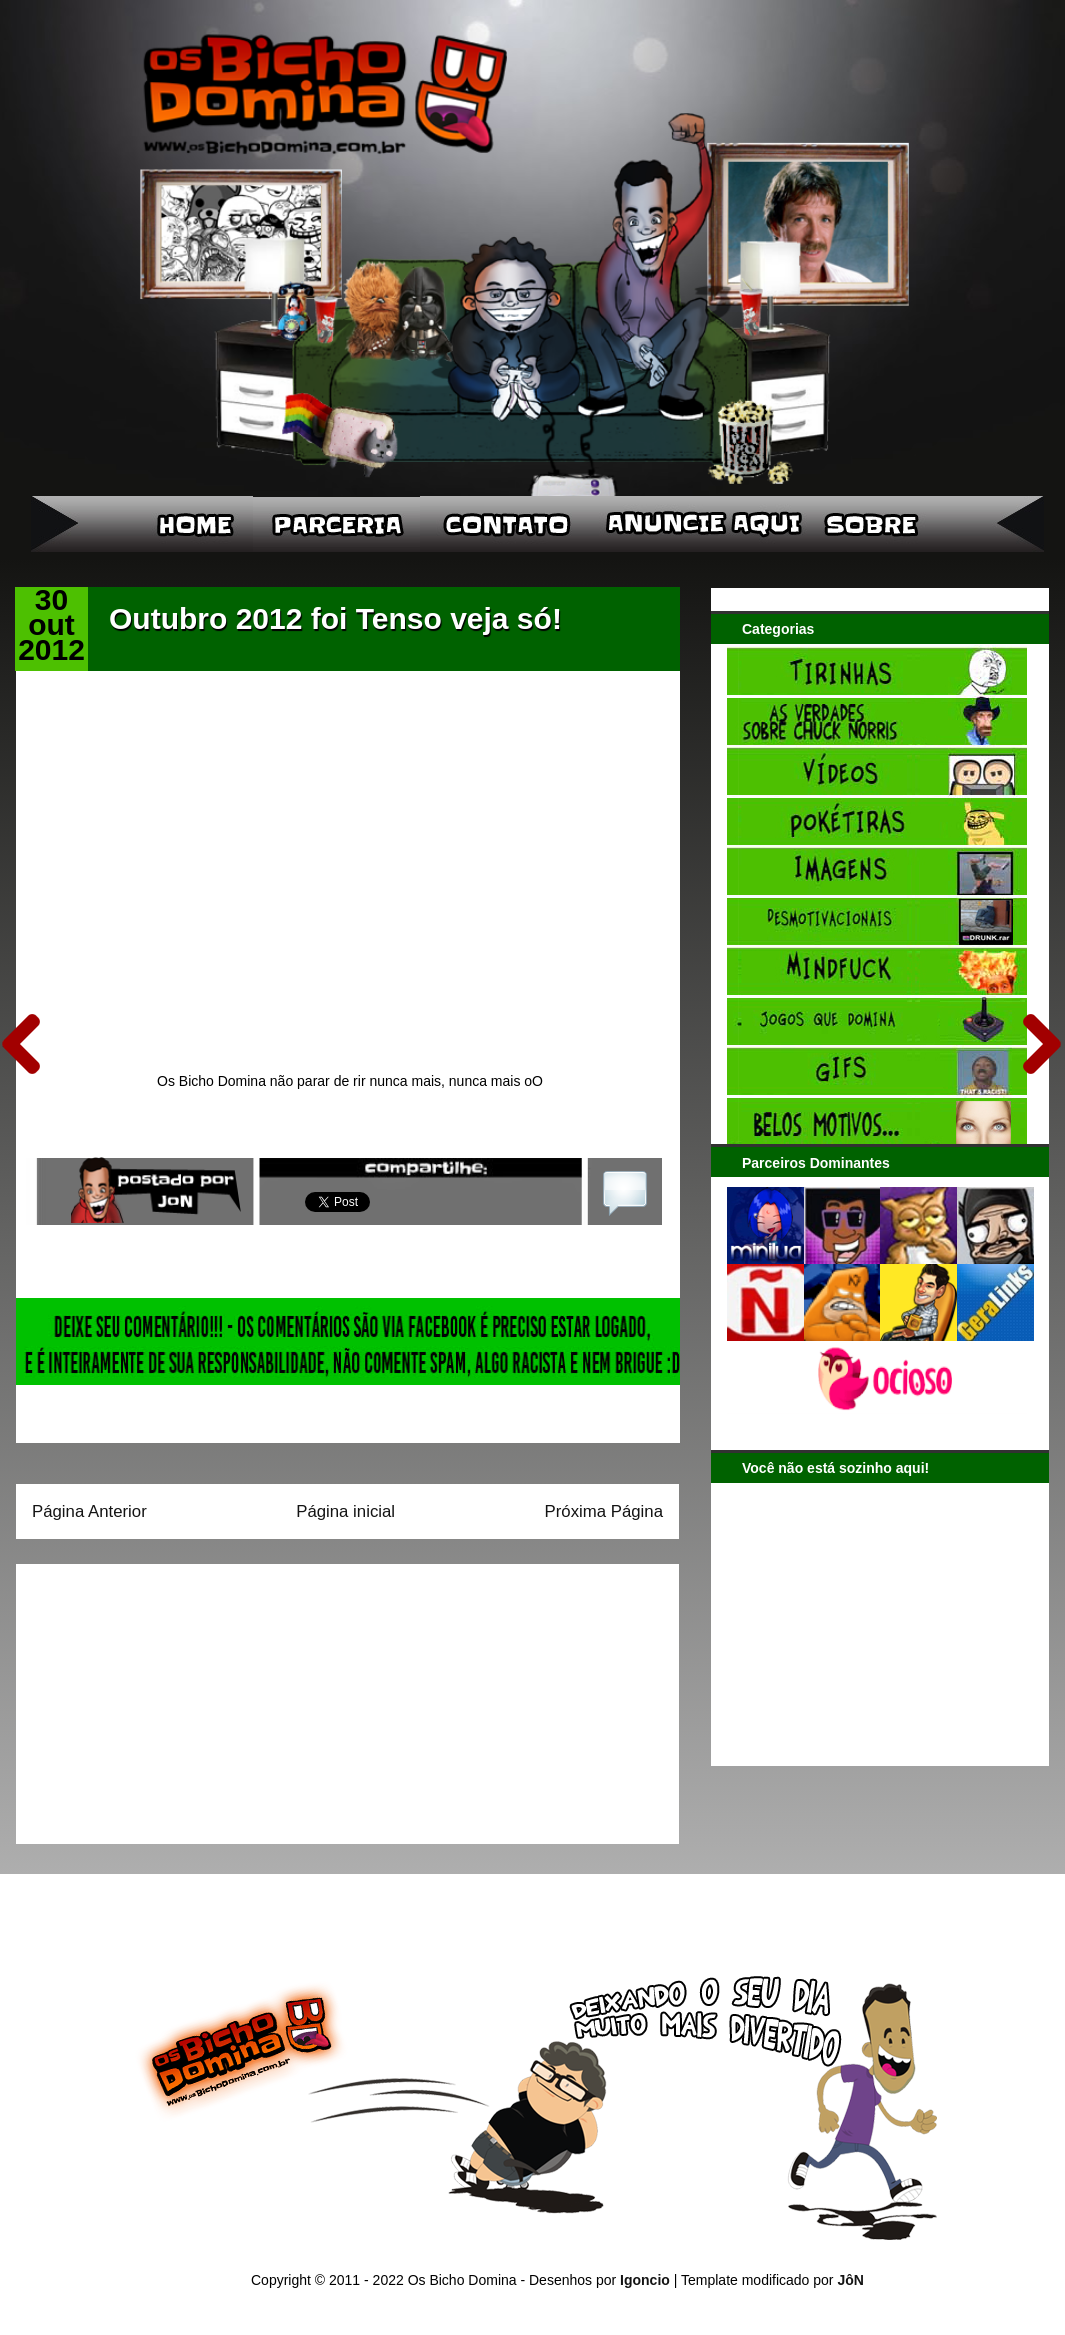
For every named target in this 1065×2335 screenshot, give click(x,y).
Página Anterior (89, 1511)
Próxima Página (604, 1511)
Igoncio (645, 2280)
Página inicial (345, 1511)
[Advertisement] (157, 1697)
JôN (850, 2280)
